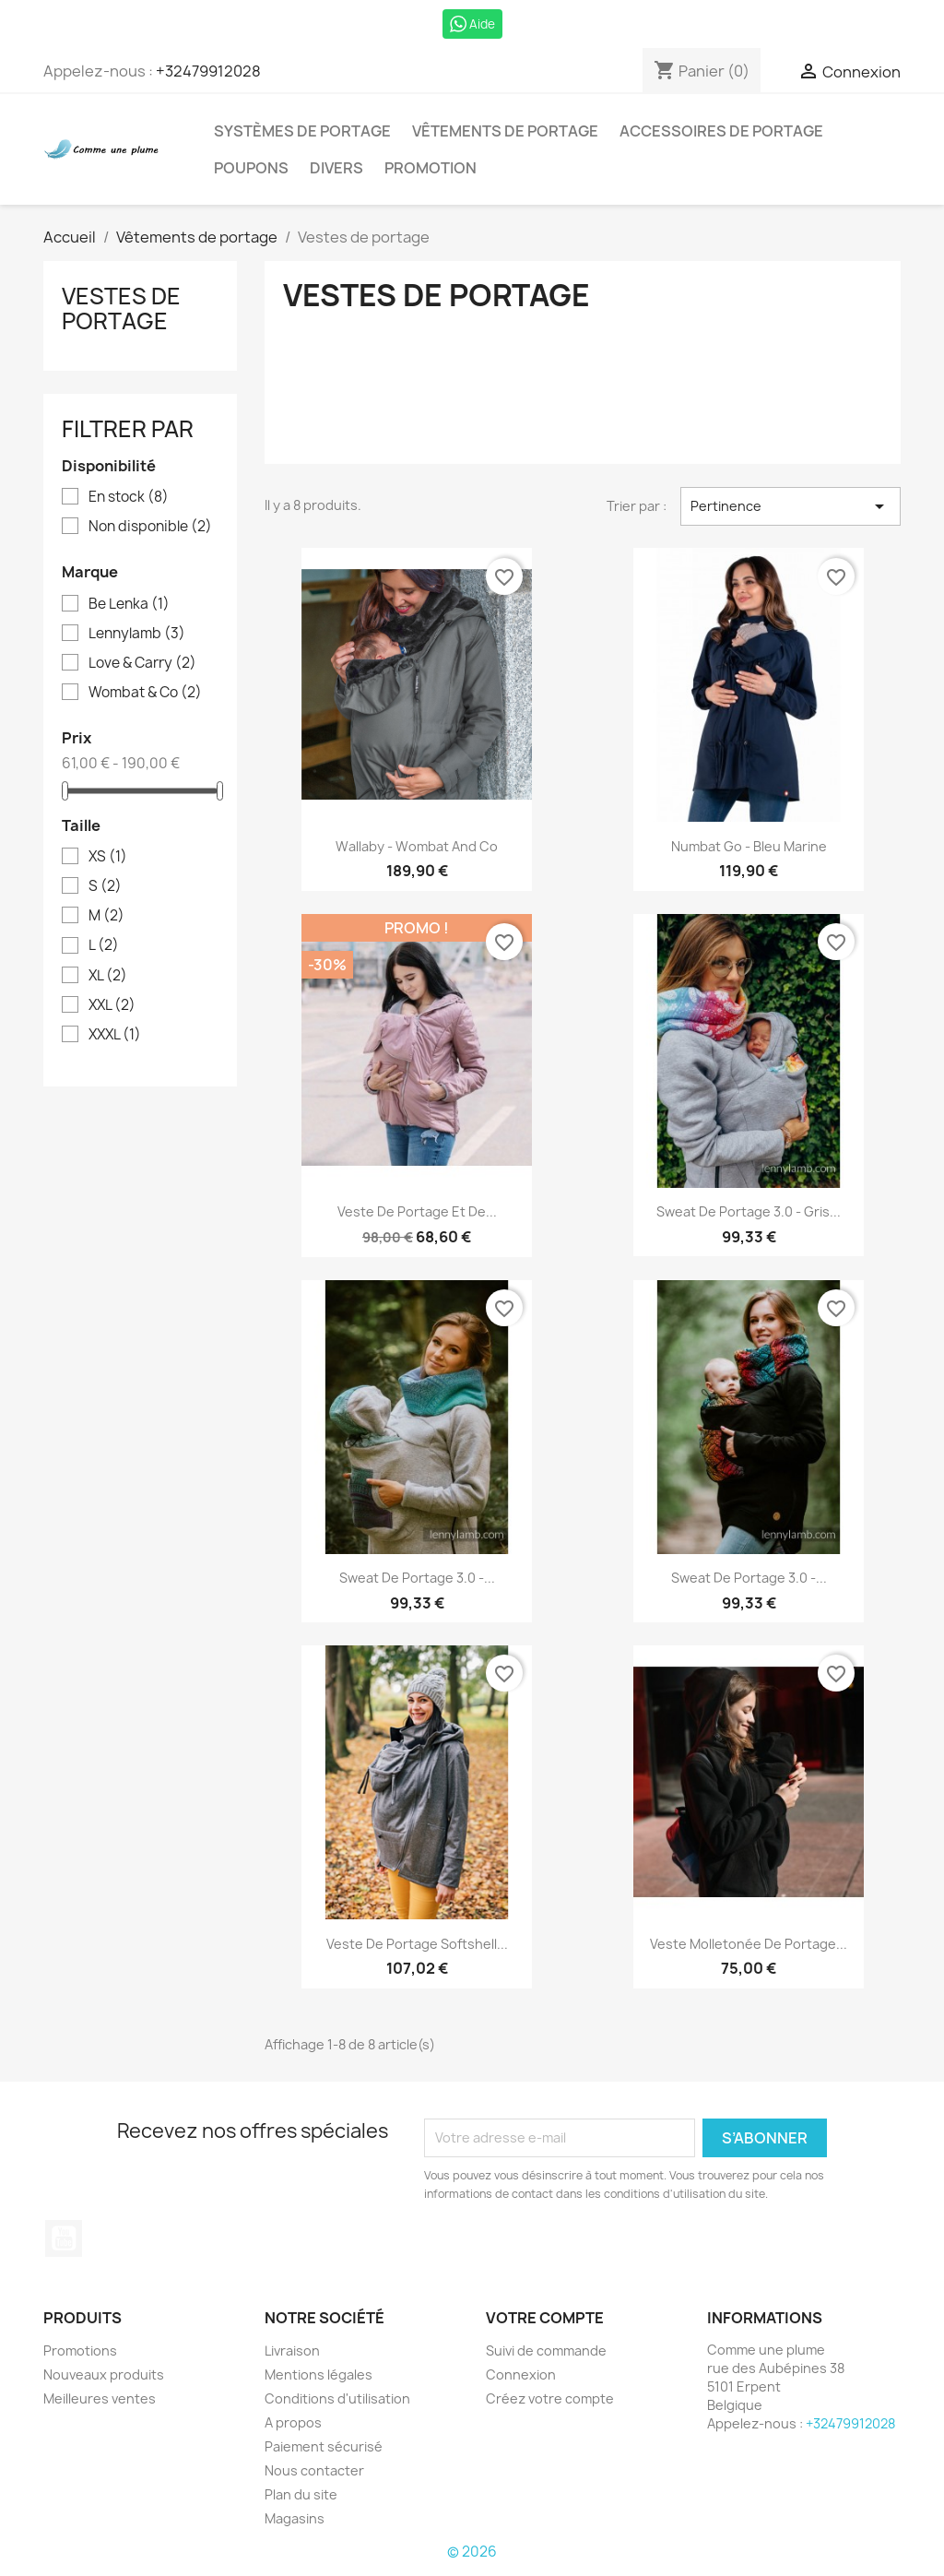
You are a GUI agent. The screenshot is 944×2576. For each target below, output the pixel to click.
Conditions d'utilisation (337, 2398)
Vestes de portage (121, 308)
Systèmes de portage (302, 131)
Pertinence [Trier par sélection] (790, 506)
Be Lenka (129, 604)
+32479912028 (208, 71)
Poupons (251, 168)
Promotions (80, 2350)
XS (107, 857)
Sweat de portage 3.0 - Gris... (748, 1211)
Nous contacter (314, 2470)
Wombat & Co (145, 692)
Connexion (521, 2374)
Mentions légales (318, 2374)
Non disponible (150, 526)
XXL (112, 1005)
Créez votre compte (550, 2398)
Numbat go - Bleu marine (749, 846)
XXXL (114, 1035)
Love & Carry (142, 663)
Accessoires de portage (721, 131)
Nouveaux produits (103, 2374)
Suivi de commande (546, 2350)
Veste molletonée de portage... (748, 1944)
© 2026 (472, 2551)
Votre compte (545, 2318)
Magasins (294, 2518)
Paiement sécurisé (324, 2446)
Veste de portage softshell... (417, 1944)
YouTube (63, 2238)
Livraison (292, 2350)
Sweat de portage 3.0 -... (417, 1577)
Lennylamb (136, 633)
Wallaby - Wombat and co (417, 846)
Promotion (430, 168)
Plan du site (301, 2494)
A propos (293, 2422)
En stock (128, 497)
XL (107, 976)
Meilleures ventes (99, 2398)
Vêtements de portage (505, 131)
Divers (336, 168)
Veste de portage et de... (417, 1211)
